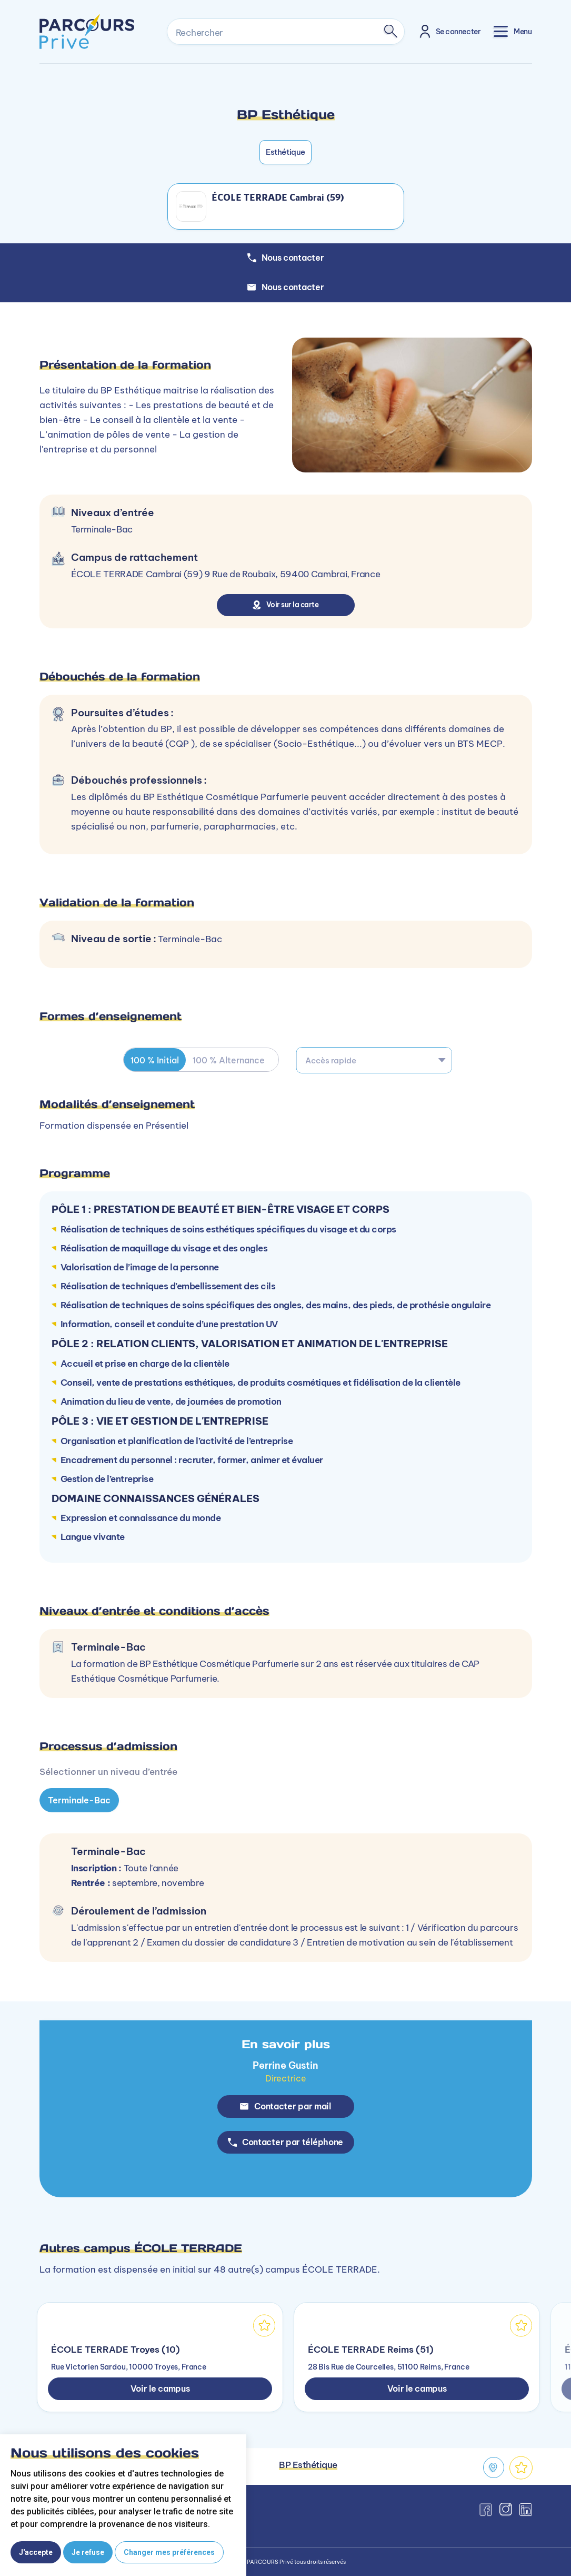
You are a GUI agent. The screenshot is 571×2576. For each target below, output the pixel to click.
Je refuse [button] (88, 2552)
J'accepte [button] (36, 2552)
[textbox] (374, 1060)
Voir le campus (160, 2388)
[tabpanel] (285, 1765)
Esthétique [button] (285, 152)
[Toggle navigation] (513, 31)
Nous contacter (285, 287)
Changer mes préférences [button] (169, 2552)
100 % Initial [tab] (156, 1059)
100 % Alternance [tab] (233, 1059)
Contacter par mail (285, 2105)
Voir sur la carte (285, 604)
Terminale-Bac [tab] (79, 1799)
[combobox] (374, 1060)
